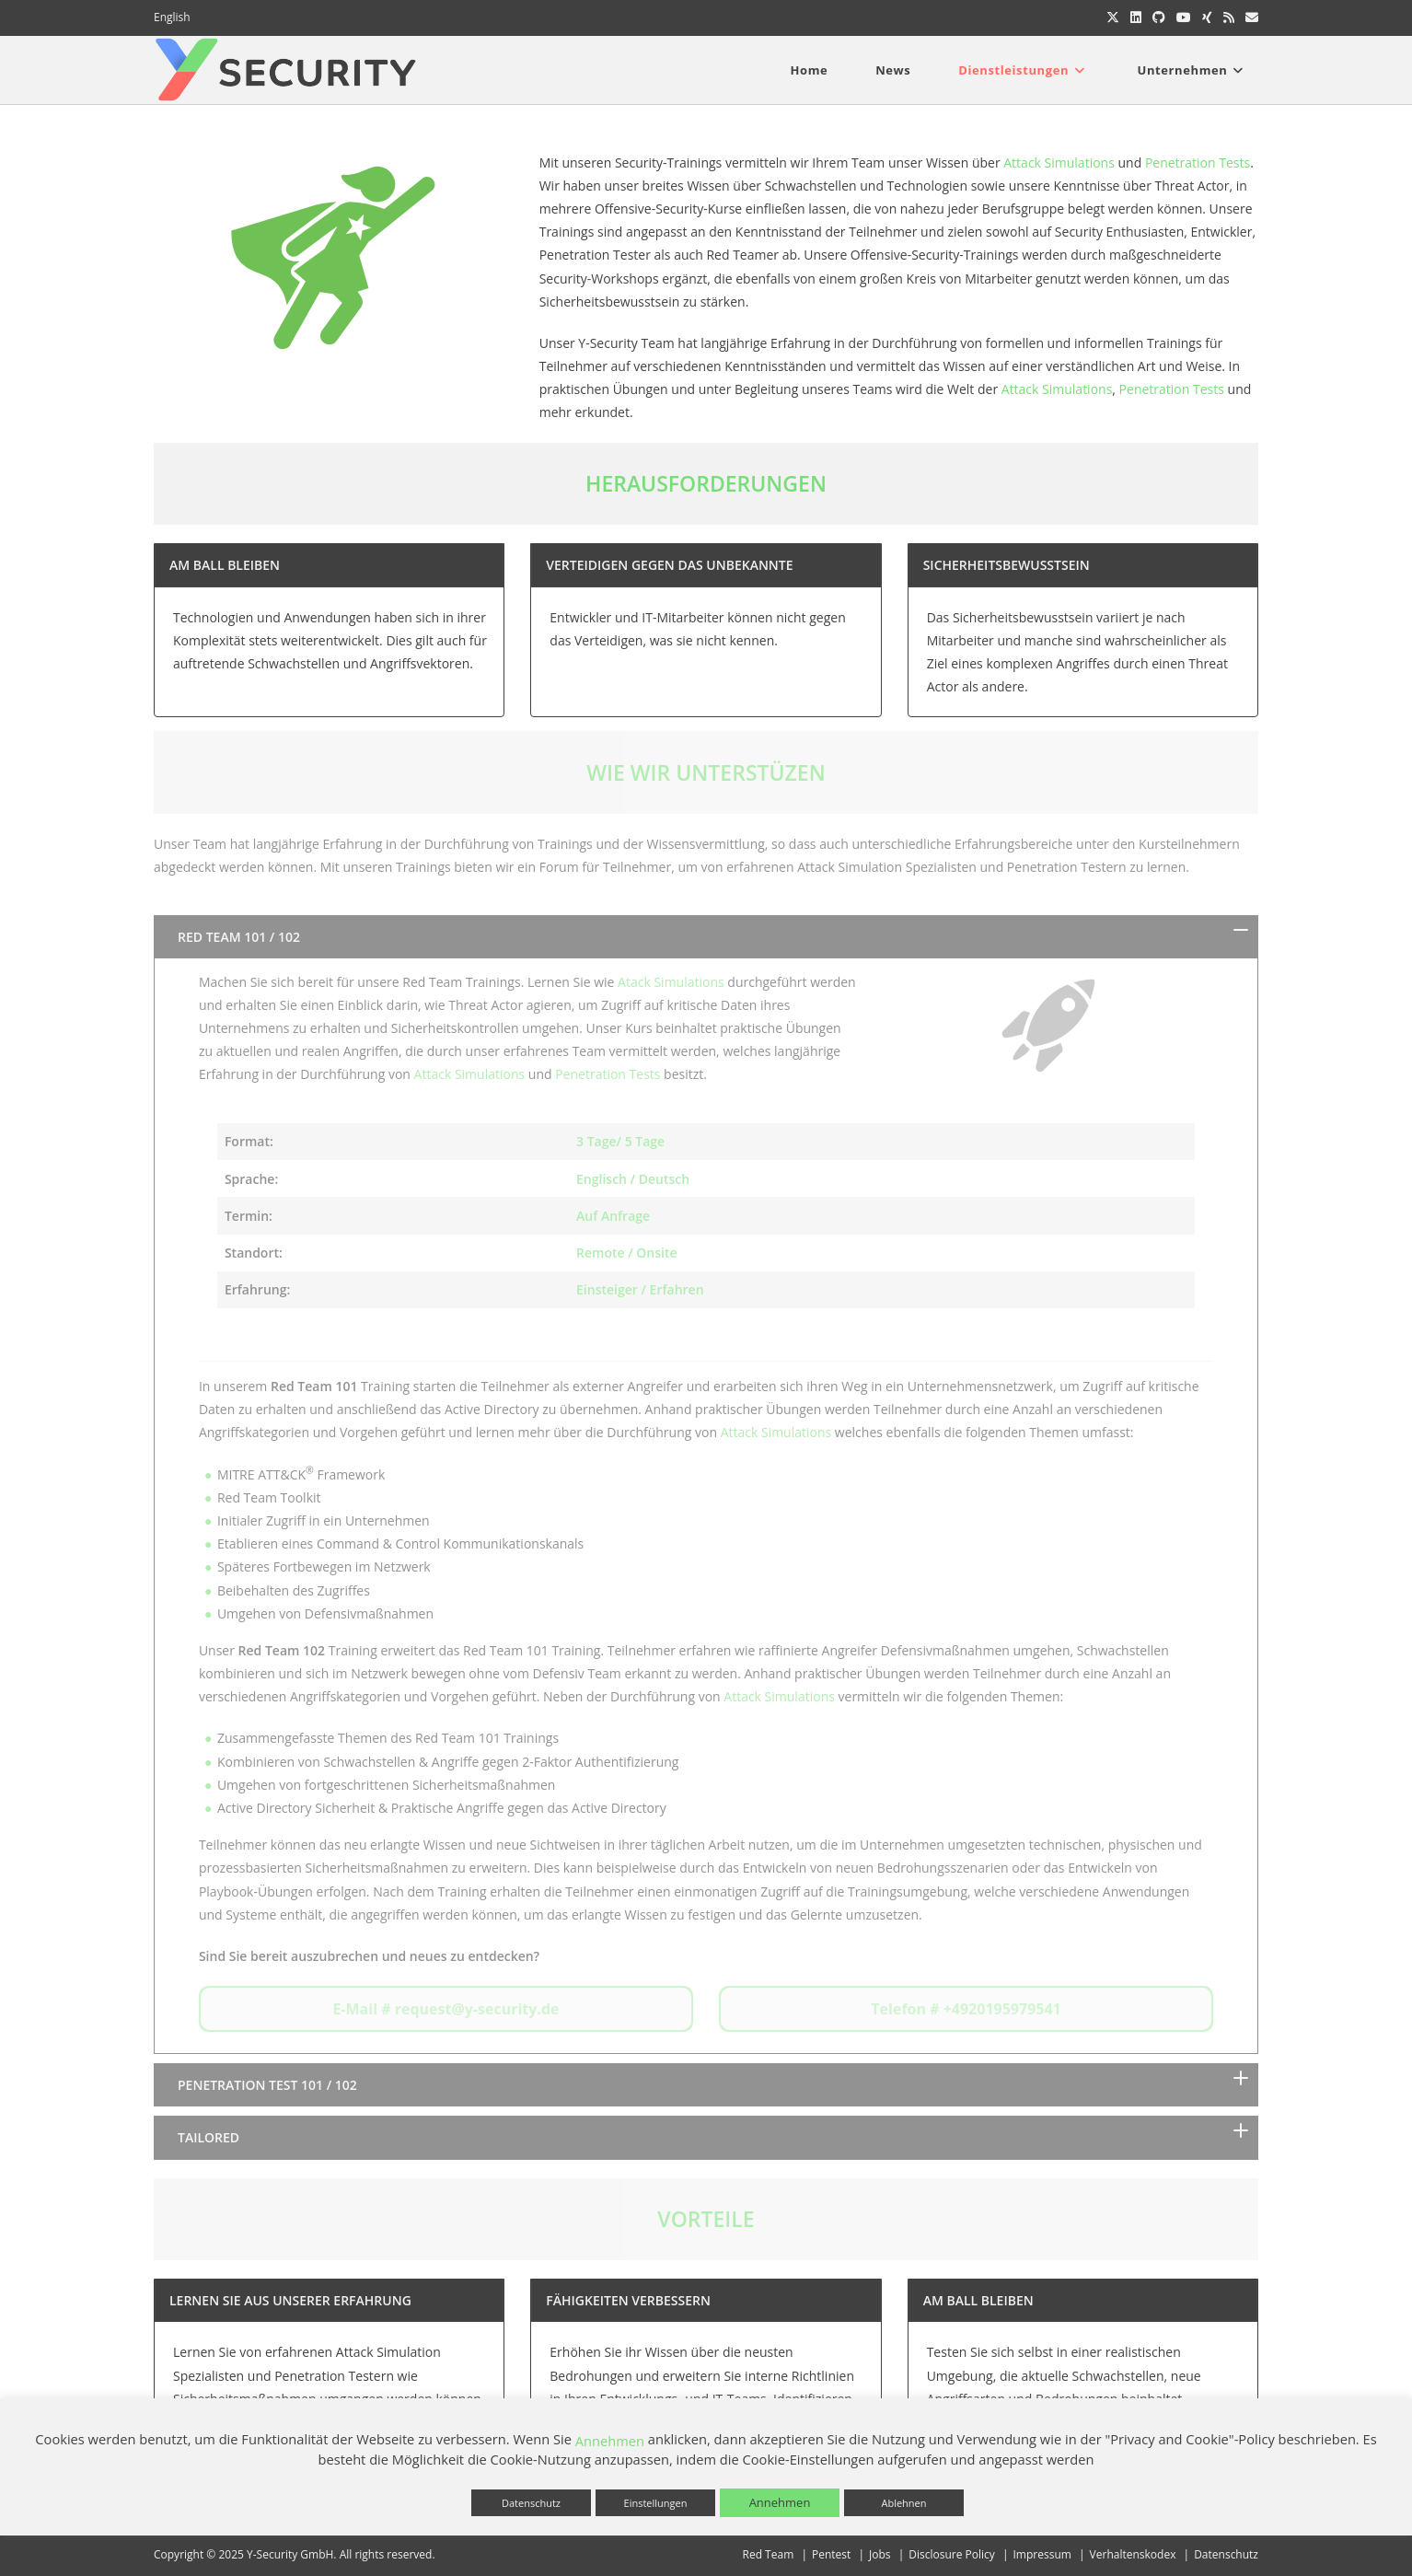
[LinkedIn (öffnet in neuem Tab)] (1136, 17)
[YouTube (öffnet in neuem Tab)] (1184, 17)
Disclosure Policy (952, 2554)
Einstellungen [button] (656, 2503)
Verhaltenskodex (1133, 2554)
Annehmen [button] (780, 2502)
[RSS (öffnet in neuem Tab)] (1229, 17)
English (172, 17)
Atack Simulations (671, 982)
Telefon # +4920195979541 (965, 2009)
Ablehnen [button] (903, 2503)
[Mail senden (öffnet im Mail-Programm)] (1249, 17)
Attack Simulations (1059, 162)
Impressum (1042, 2554)
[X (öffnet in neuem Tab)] (1113, 17)
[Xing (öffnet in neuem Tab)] (1207, 17)
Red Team (768, 2554)
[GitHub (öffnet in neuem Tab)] (1159, 17)
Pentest (831, 2554)
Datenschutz (1226, 2554)
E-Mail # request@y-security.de (445, 2009)
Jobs (880, 2554)
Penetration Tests (1197, 162)
